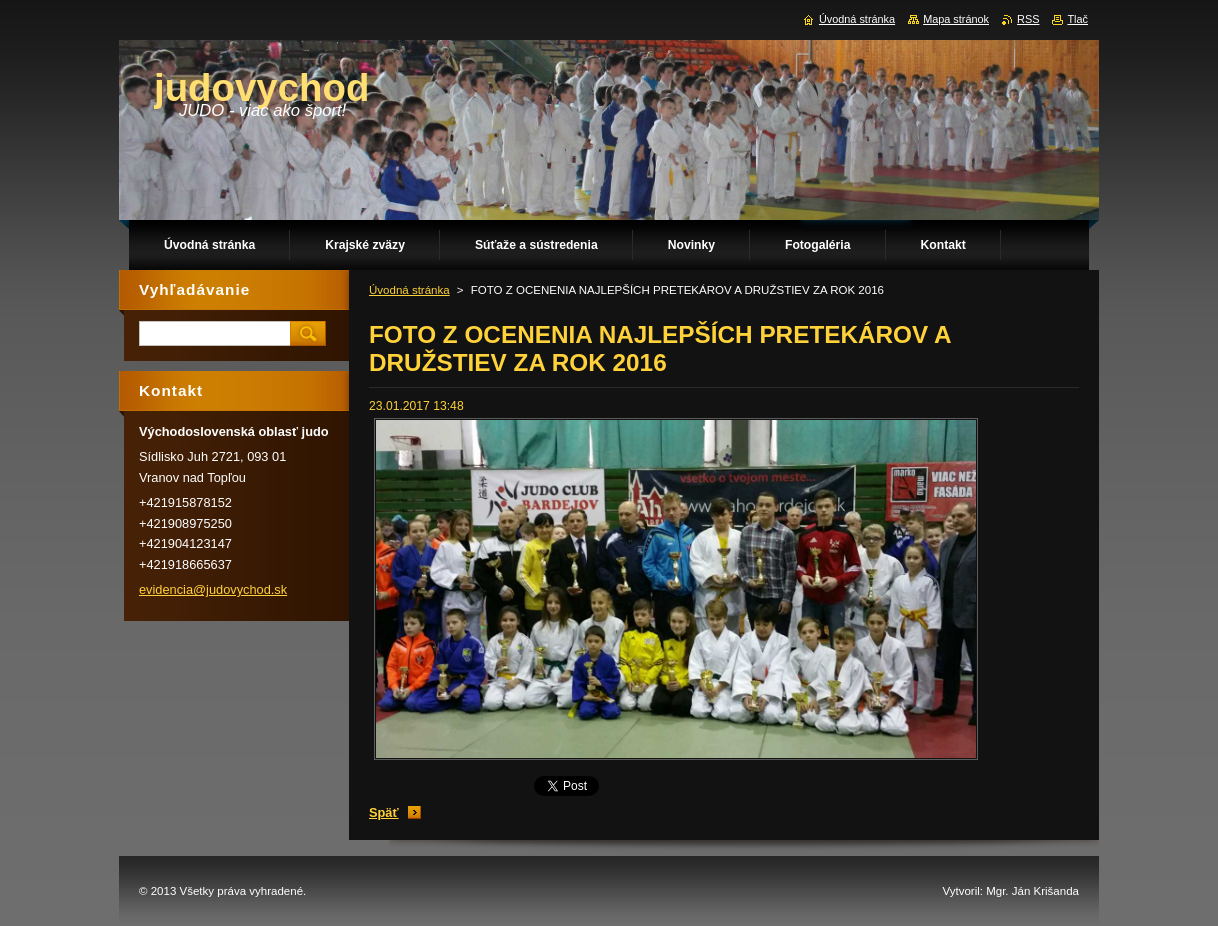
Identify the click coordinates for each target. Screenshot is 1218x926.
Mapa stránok (956, 19)
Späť (384, 812)
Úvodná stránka (409, 290)
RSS (1028, 19)
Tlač (1077, 19)
